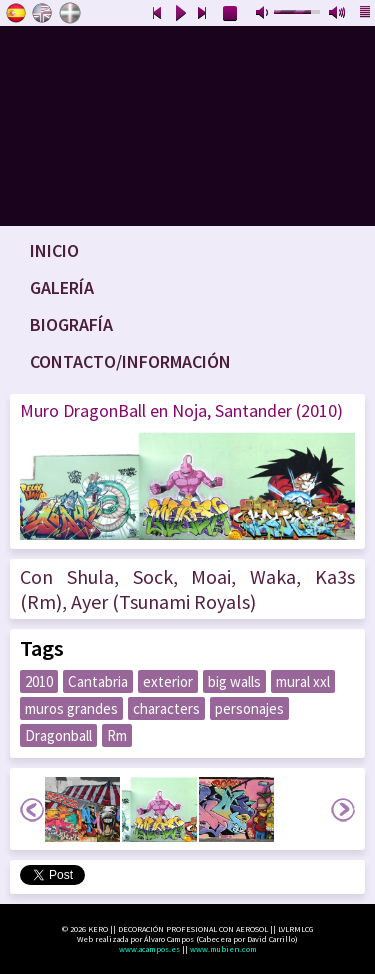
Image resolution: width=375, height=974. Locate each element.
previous (157, 14)
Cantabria (98, 681)
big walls (234, 681)
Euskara (70, 13)
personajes (249, 708)
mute (264, 14)
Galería (62, 287)
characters (166, 708)
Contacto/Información (130, 361)
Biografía (71, 324)
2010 (39, 681)
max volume (338, 14)
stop (231, 14)
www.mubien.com (223, 949)
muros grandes (71, 708)
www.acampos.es (149, 949)
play (180, 14)
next (203, 14)
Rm (117, 735)
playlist (366, 14)
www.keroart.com (187, 126)
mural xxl (303, 681)
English (43, 13)
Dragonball (58, 735)
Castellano (16, 13)
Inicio (54, 250)
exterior (168, 681)
